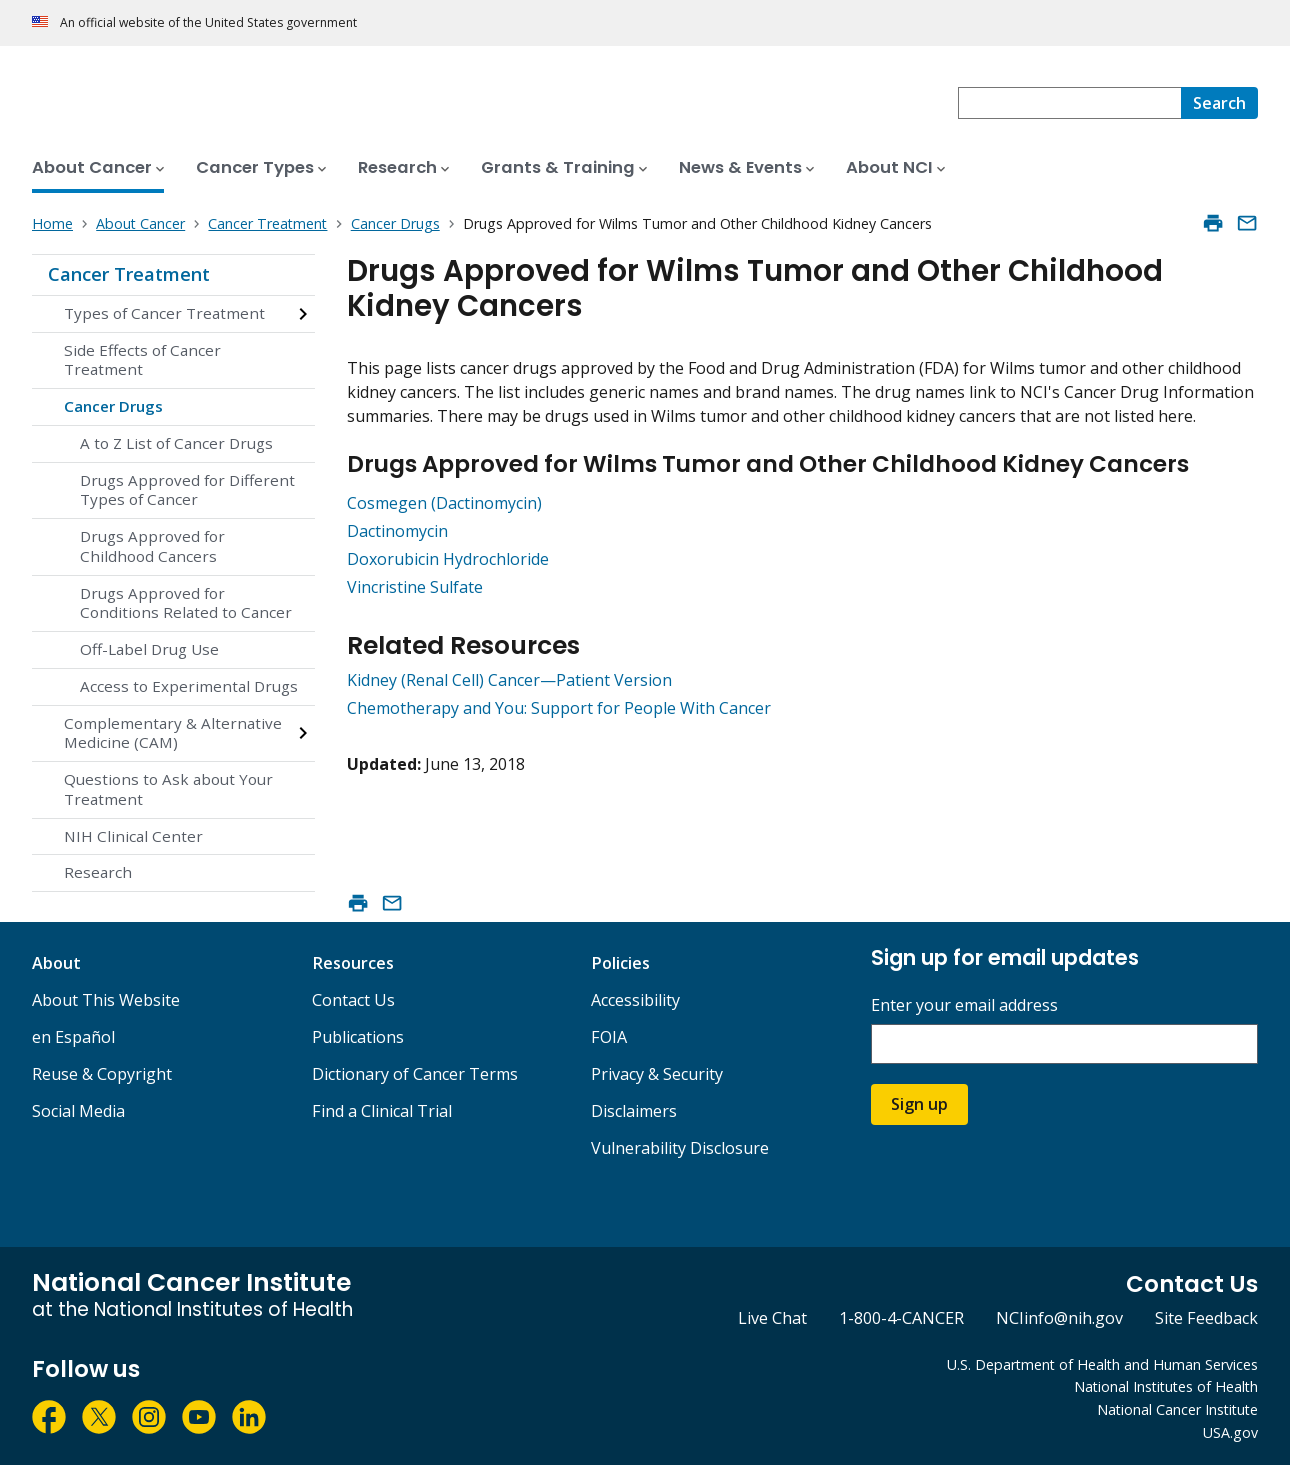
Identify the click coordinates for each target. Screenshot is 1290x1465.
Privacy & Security (657, 1074)
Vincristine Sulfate (415, 587)
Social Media (78, 1111)
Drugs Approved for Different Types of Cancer (187, 490)
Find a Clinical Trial (382, 1111)
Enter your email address (964, 1005)
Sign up (919, 1104)
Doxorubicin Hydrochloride (448, 559)
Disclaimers (634, 1111)
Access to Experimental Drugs (189, 686)
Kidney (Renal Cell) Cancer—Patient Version (509, 680)
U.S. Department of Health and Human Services (1102, 1364)
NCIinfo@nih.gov (1059, 1318)
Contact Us (353, 1000)
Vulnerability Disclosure (680, 1148)
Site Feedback (1206, 1318)
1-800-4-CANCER (901, 1318)
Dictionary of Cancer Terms (415, 1074)
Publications (358, 1037)
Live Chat (772, 1318)
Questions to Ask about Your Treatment (168, 789)
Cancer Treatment (129, 274)
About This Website (106, 1000)
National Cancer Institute (1177, 1409)
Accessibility (635, 1000)
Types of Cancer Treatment (164, 313)
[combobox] (1069, 103)
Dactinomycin (397, 531)
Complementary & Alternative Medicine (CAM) (173, 733)
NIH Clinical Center (133, 836)
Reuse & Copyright (102, 1074)
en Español (73, 1037)
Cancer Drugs (113, 406)
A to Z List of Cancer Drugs (176, 443)
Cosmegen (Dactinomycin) (444, 503)
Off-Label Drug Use (149, 649)
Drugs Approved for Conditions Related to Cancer (186, 603)
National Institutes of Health (1166, 1386)
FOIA (609, 1037)
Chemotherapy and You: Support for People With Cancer (559, 708)
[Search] (1219, 103)
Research (98, 872)
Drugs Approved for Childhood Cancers (152, 546)
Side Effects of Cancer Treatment (142, 360)
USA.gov (1230, 1432)
